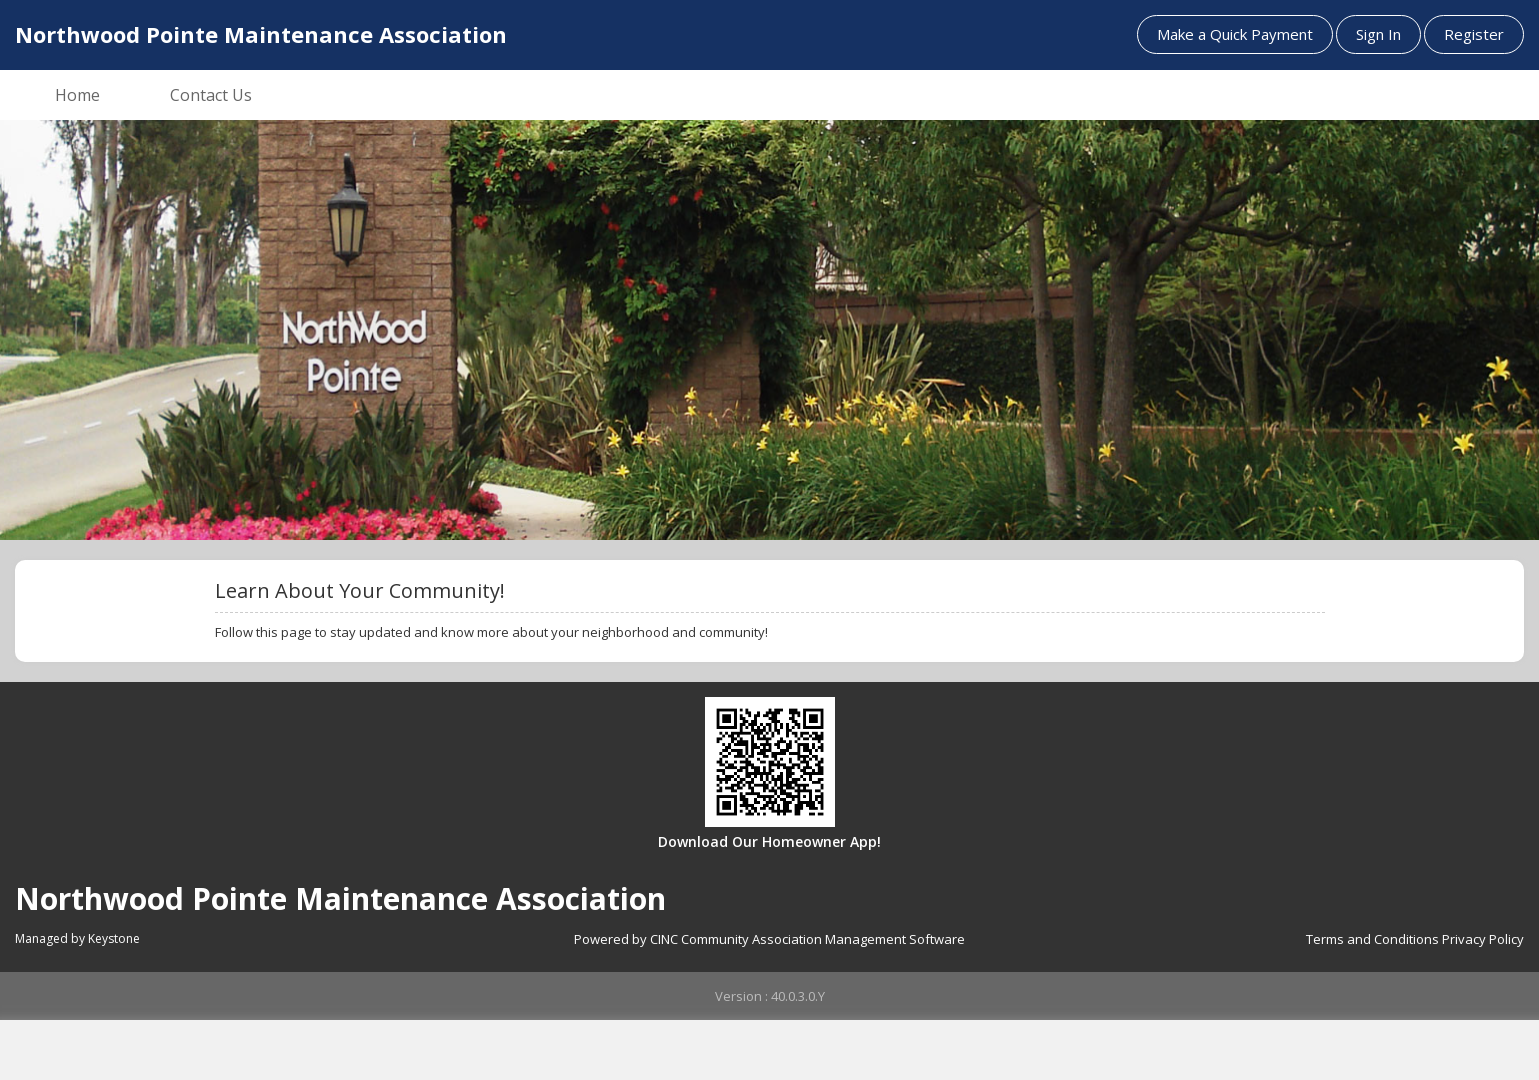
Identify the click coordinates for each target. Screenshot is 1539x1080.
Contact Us (211, 95)
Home (77, 95)
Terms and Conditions (1372, 939)
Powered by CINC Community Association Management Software (769, 939)
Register (1474, 34)
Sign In (1378, 34)
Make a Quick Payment (1235, 34)
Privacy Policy (1483, 939)
